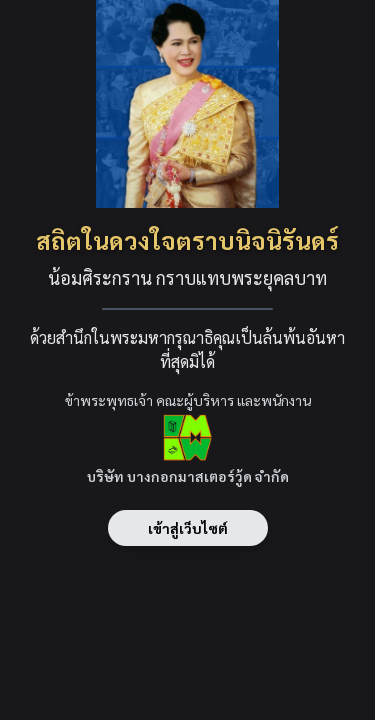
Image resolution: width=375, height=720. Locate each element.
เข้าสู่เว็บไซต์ (188, 528)
